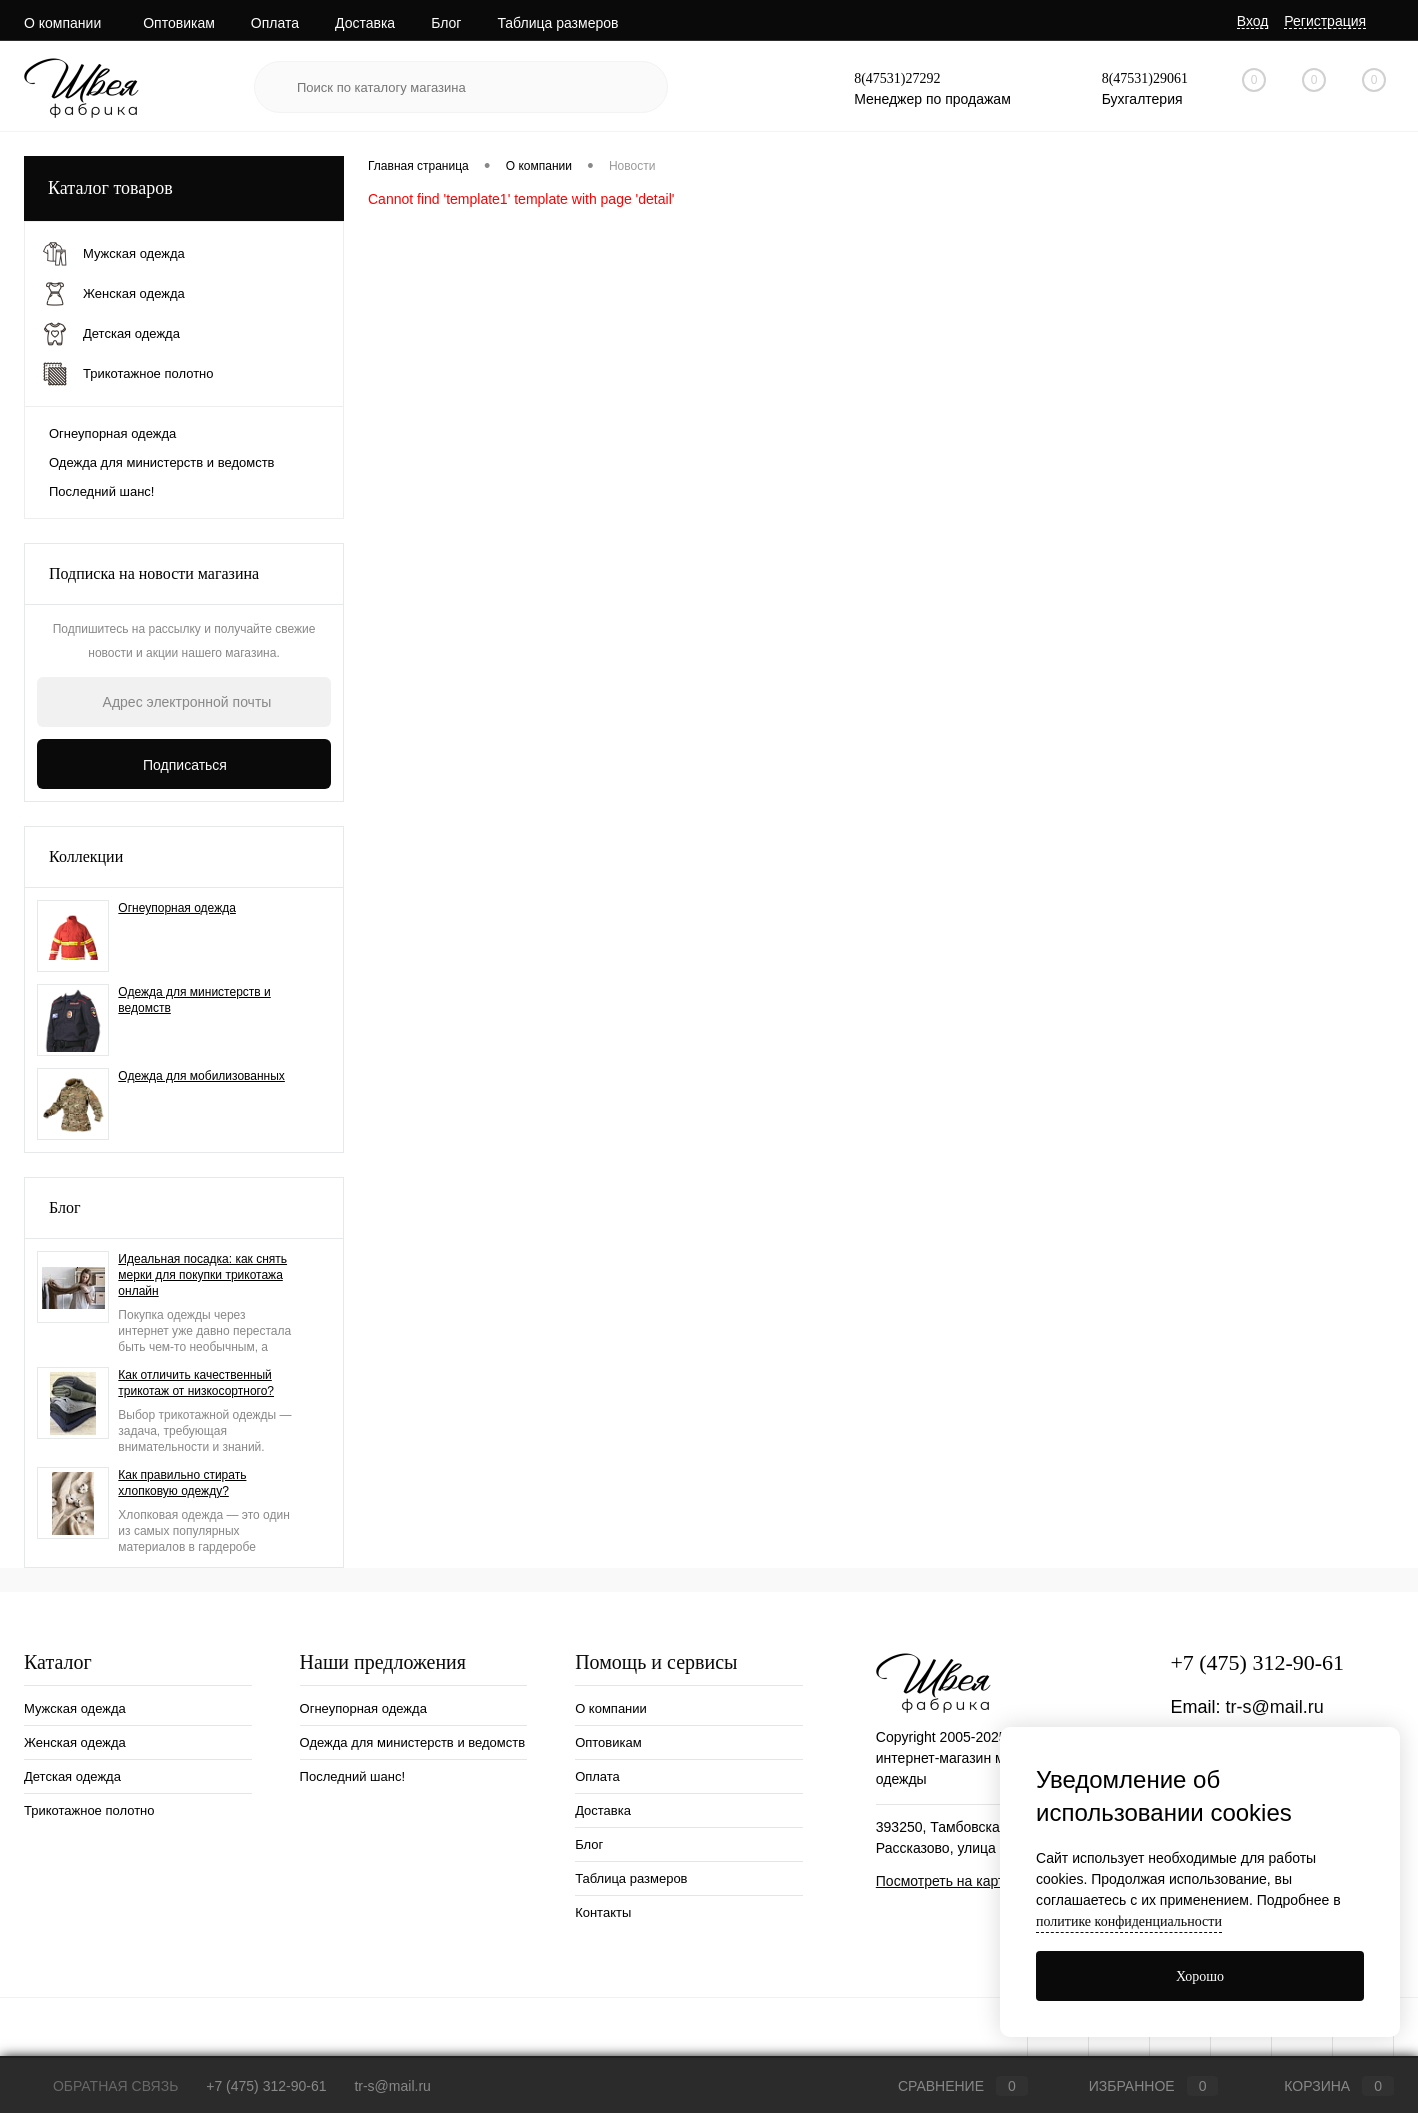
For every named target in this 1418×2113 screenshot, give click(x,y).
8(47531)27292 (897, 78)
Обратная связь (101, 2086)
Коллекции (86, 856)
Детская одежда (72, 1776)
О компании (62, 23)
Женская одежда (75, 1742)
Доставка (365, 23)
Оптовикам (179, 23)
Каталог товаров (184, 188)
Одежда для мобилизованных (201, 1076)
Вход (1253, 21)
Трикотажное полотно (89, 1810)
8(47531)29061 (1145, 78)
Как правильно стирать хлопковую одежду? (182, 1483)
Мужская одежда (75, 1708)
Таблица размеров (557, 23)
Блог (446, 23)
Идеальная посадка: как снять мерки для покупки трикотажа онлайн (202, 1275)
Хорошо (1200, 1976)
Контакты (603, 1912)
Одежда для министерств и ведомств (162, 462)
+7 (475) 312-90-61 (1257, 1662)
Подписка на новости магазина (154, 573)
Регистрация (1325, 21)
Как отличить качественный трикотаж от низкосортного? (196, 1383)
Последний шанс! (101, 491)
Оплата (275, 23)
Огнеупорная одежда (112, 433)
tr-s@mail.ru (1274, 1707)
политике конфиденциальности (1129, 1921)
